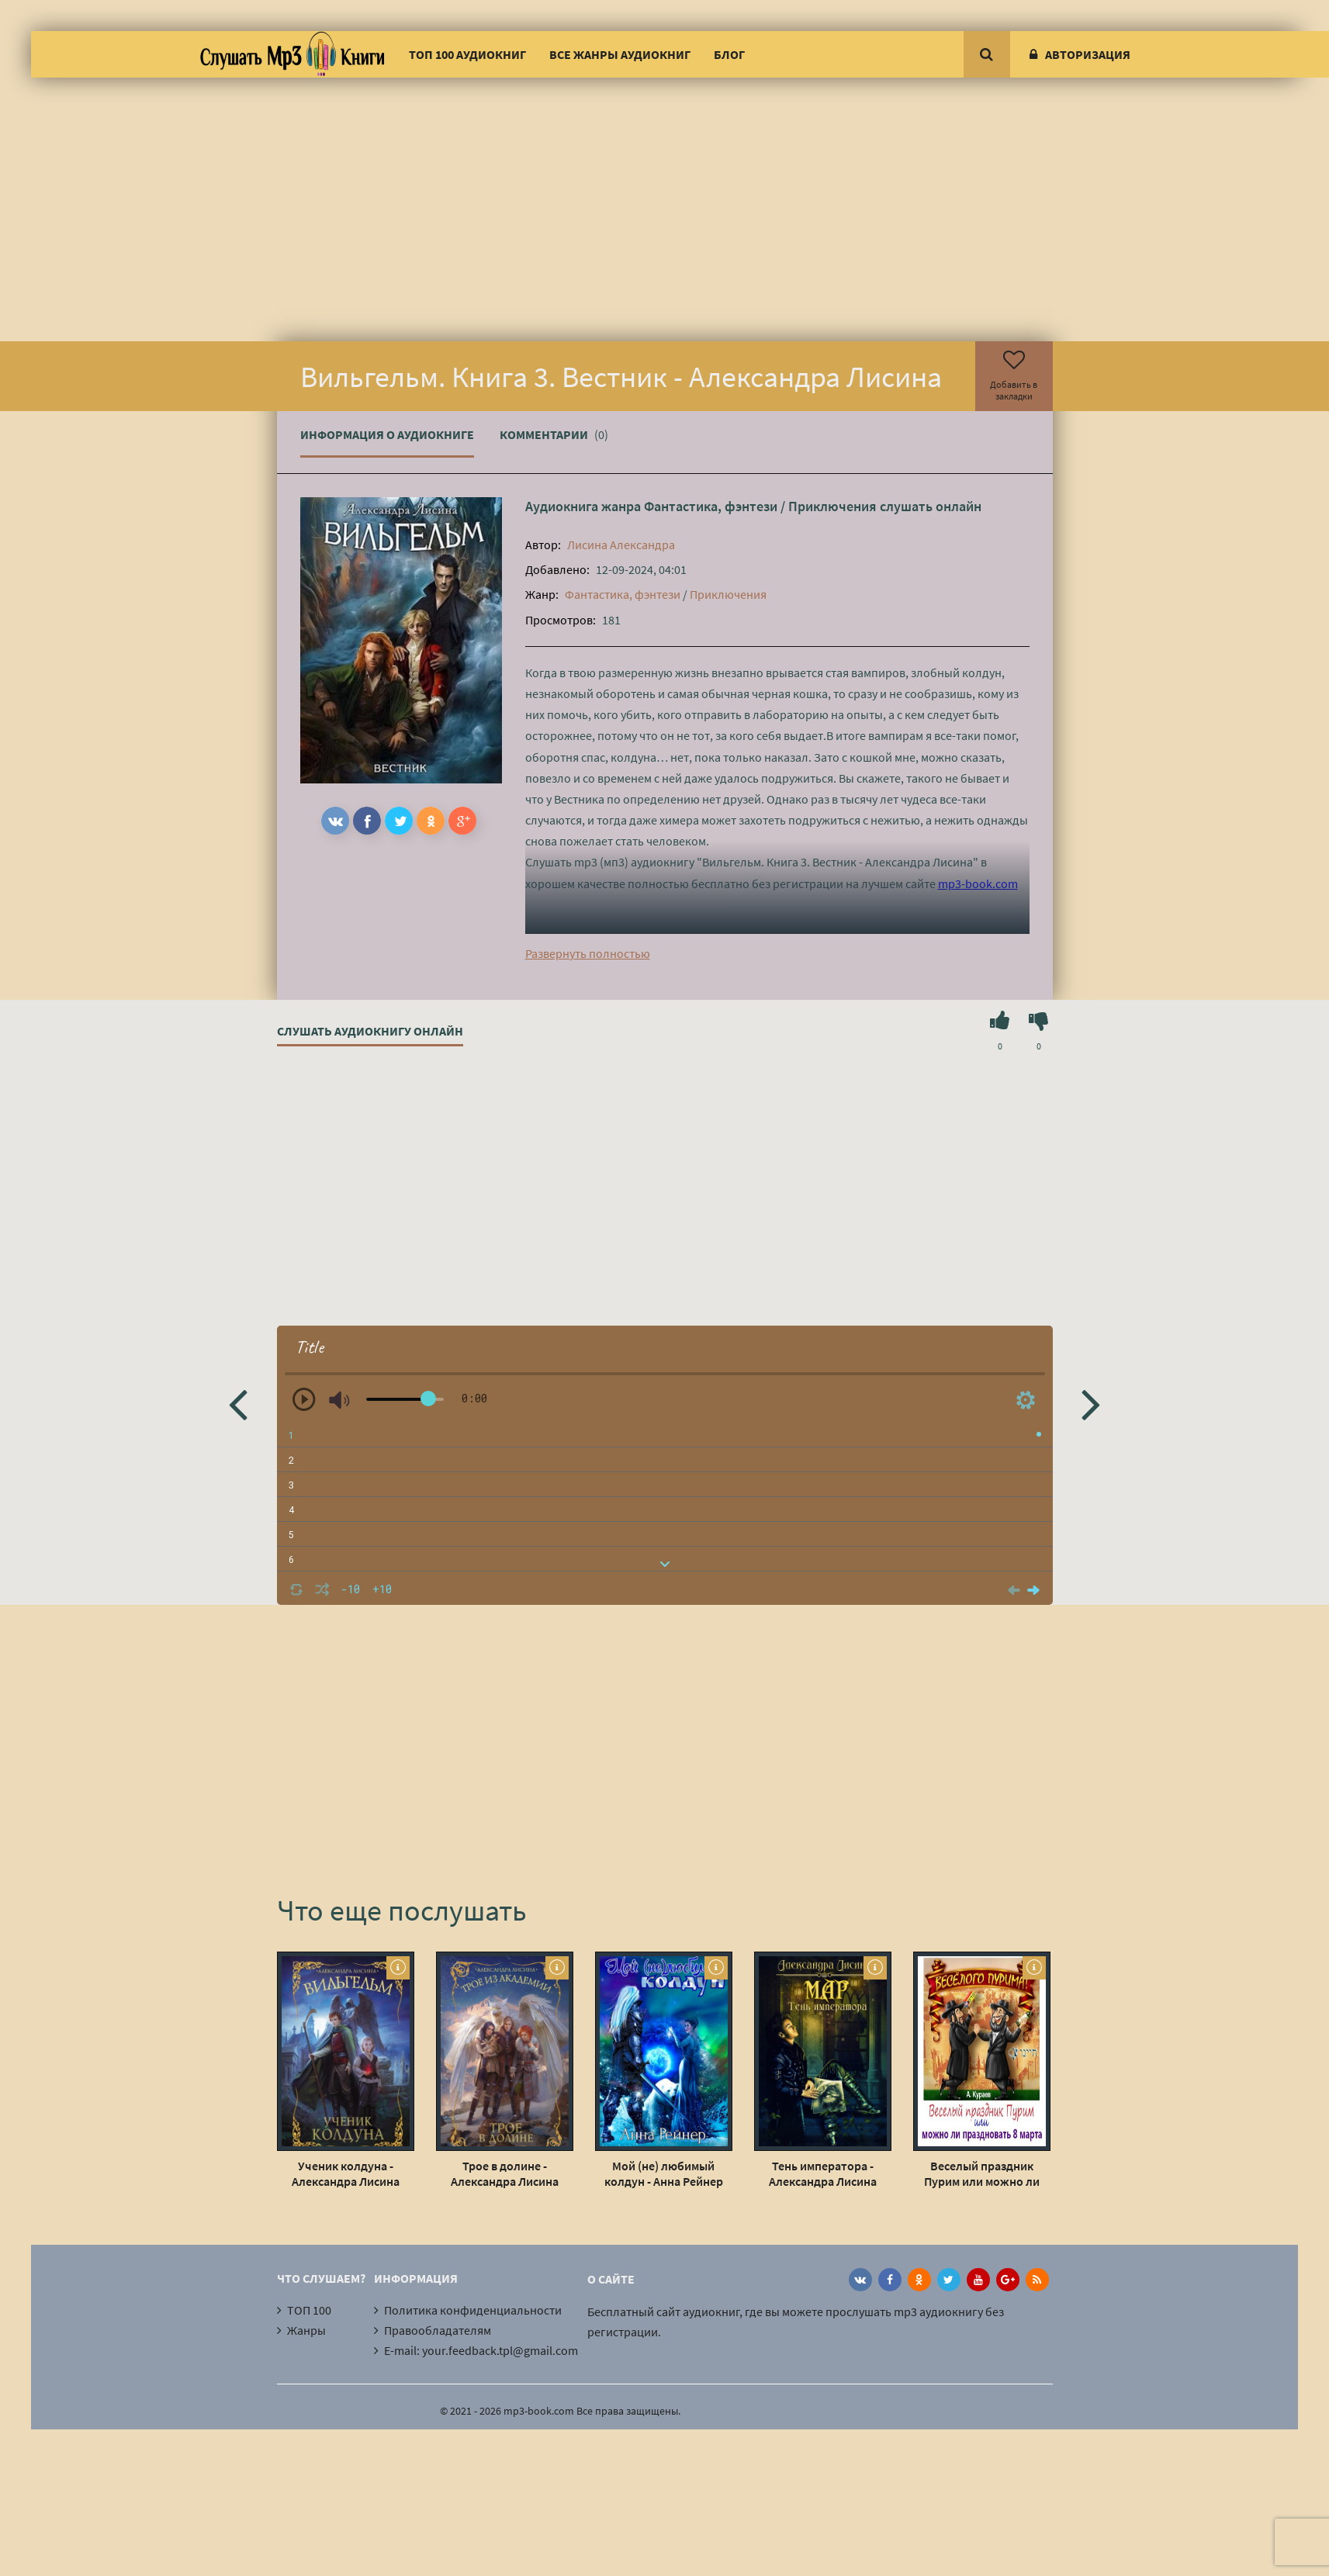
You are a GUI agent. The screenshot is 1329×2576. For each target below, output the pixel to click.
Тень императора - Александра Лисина (823, 2173)
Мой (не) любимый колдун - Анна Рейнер (663, 2173)
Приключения (832, 506)
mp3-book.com (978, 883)
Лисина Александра (621, 544)
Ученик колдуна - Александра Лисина (346, 2173)
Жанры (306, 2330)
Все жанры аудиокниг (619, 54)
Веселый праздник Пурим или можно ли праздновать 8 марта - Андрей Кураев (982, 2173)
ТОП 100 (309, 2310)
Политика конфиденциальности (473, 2310)
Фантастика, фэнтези (710, 506)
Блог (729, 54)
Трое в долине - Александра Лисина (505, 2173)
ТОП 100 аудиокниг (467, 54)
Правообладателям (437, 2330)
